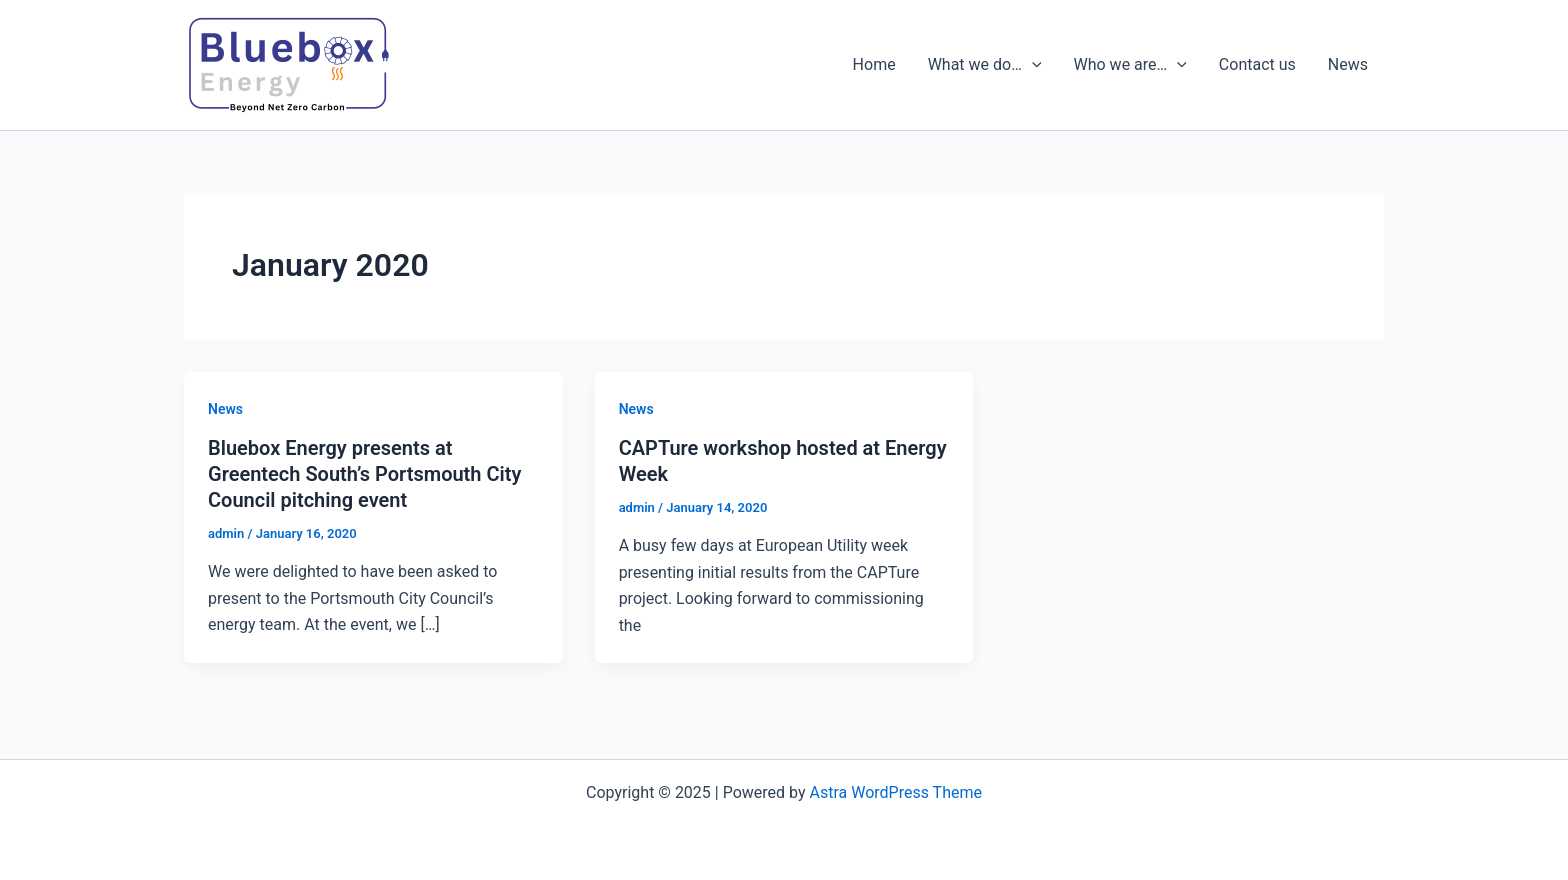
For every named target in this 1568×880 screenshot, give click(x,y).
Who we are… (1130, 65)
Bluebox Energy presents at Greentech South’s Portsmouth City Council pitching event (364, 474)
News (1348, 64)
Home (874, 64)
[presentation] (1032, 65)
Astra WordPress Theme (896, 792)
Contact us (1257, 64)
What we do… (985, 65)
